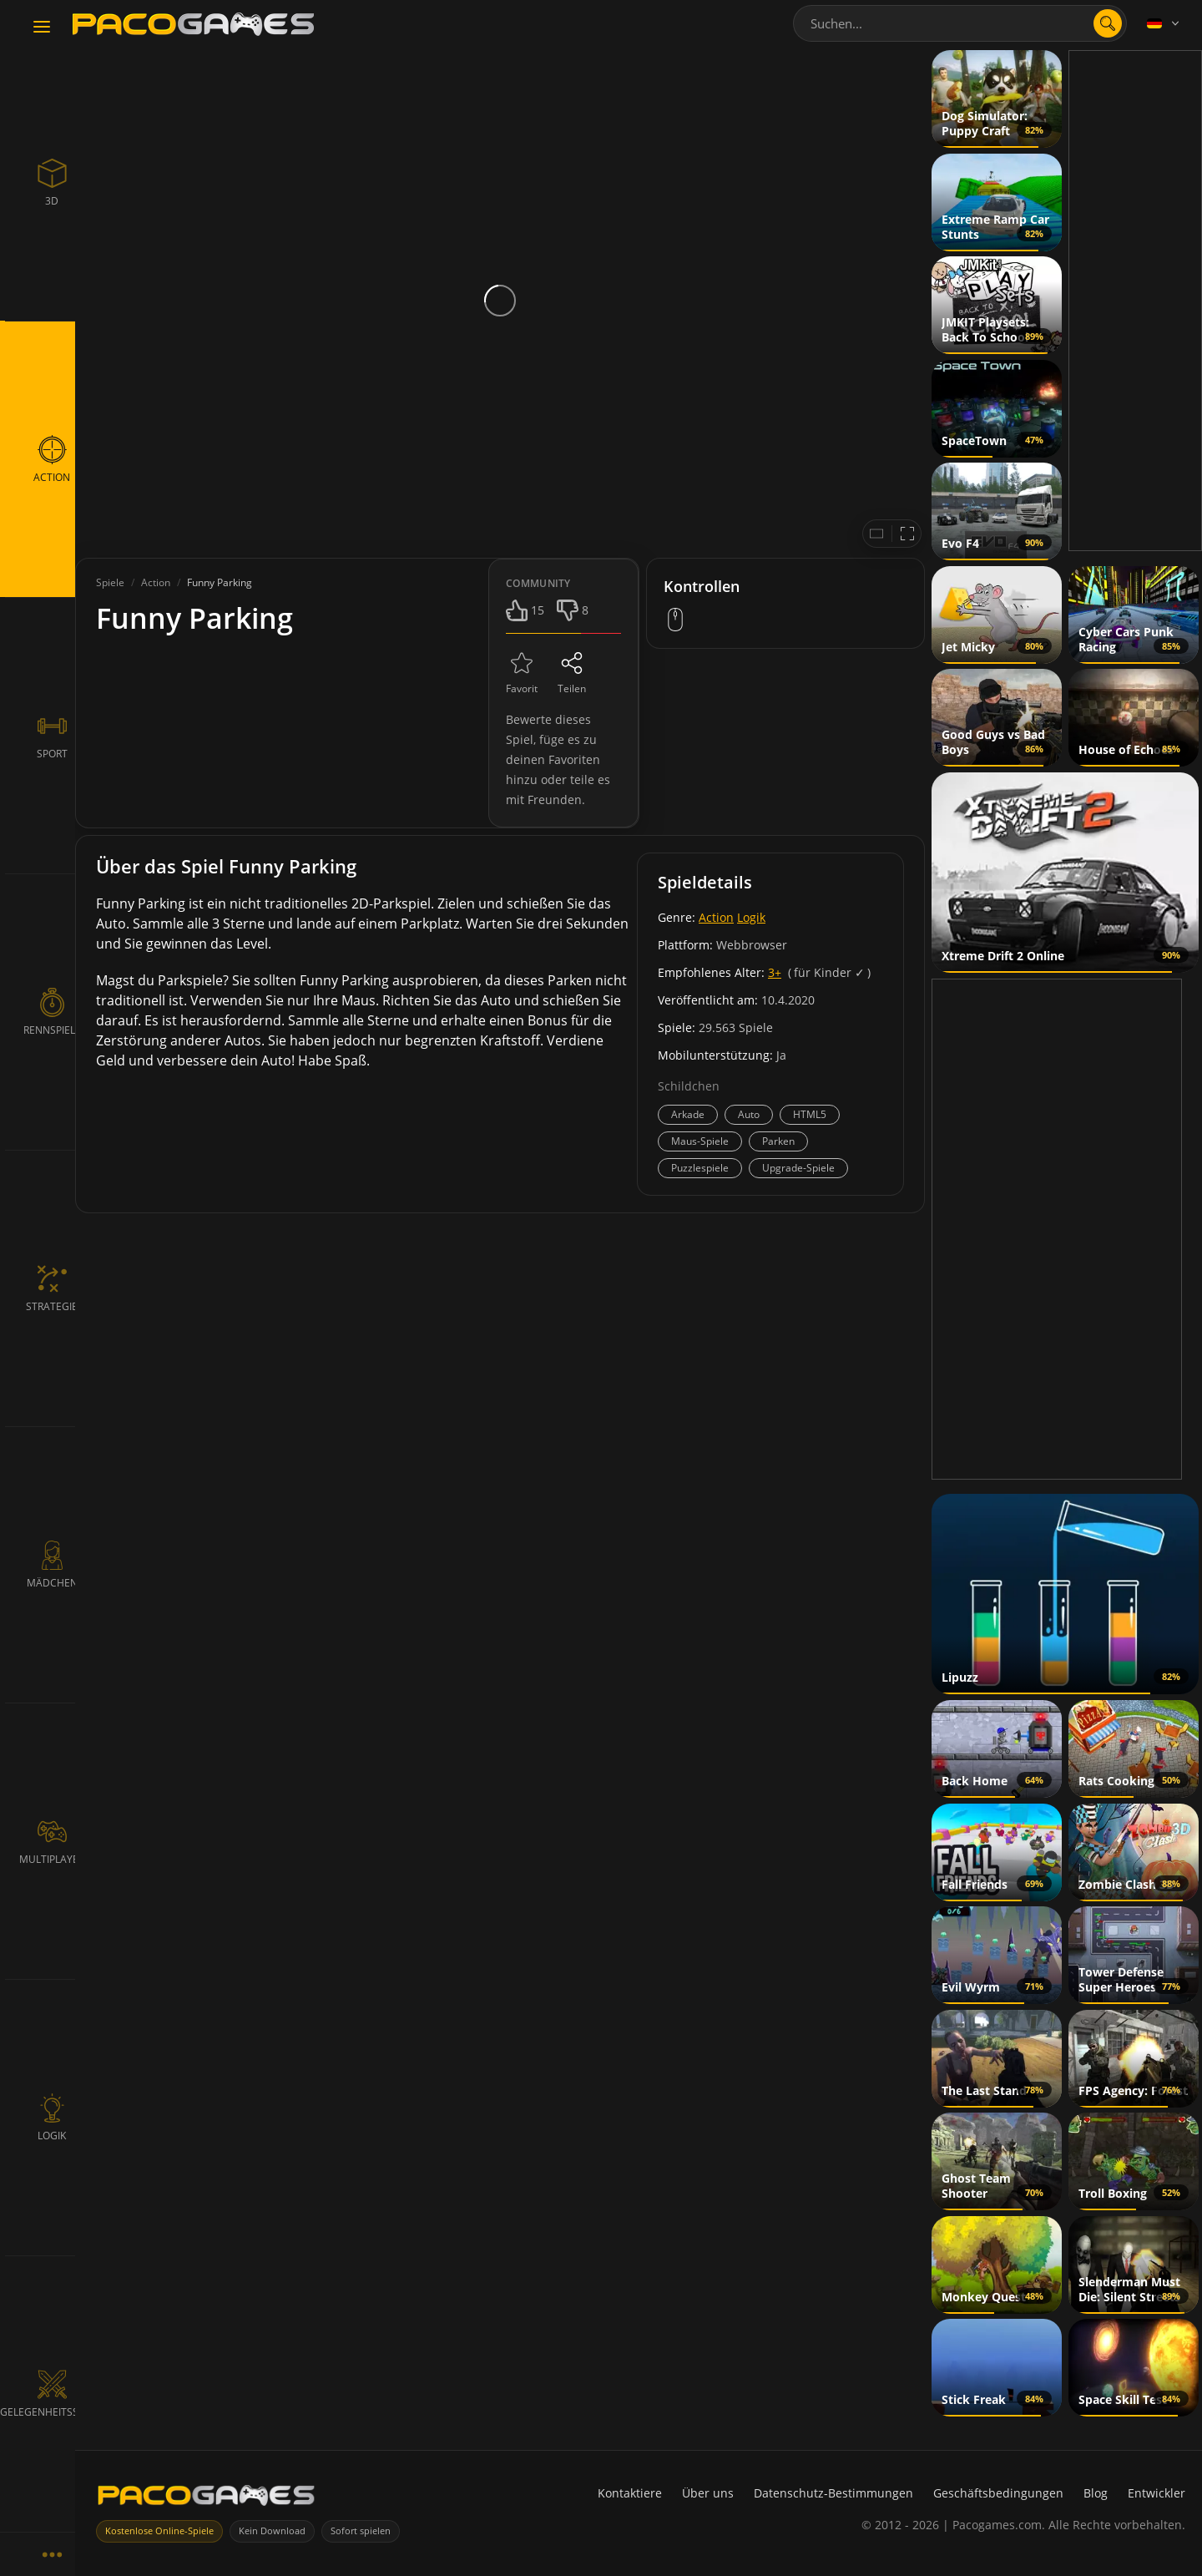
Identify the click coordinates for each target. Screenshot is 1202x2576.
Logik (751, 917)
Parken (778, 1141)
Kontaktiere (630, 2493)
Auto (749, 1114)
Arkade (688, 1114)
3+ (774, 972)
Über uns (708, 2493)
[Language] (1164, 23)
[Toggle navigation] (41, 27)
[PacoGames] (206, 2498)
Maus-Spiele (700, 1141)
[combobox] (960, 23)
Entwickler (1156, 2493)
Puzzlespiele (700, 1168)
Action (716, 917)
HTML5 (809, 1114)
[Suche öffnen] (1107, 23)
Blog (1095, 2493)
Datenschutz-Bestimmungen (833, 2493)
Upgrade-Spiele (798, 1168)
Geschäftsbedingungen (998, 2493)
